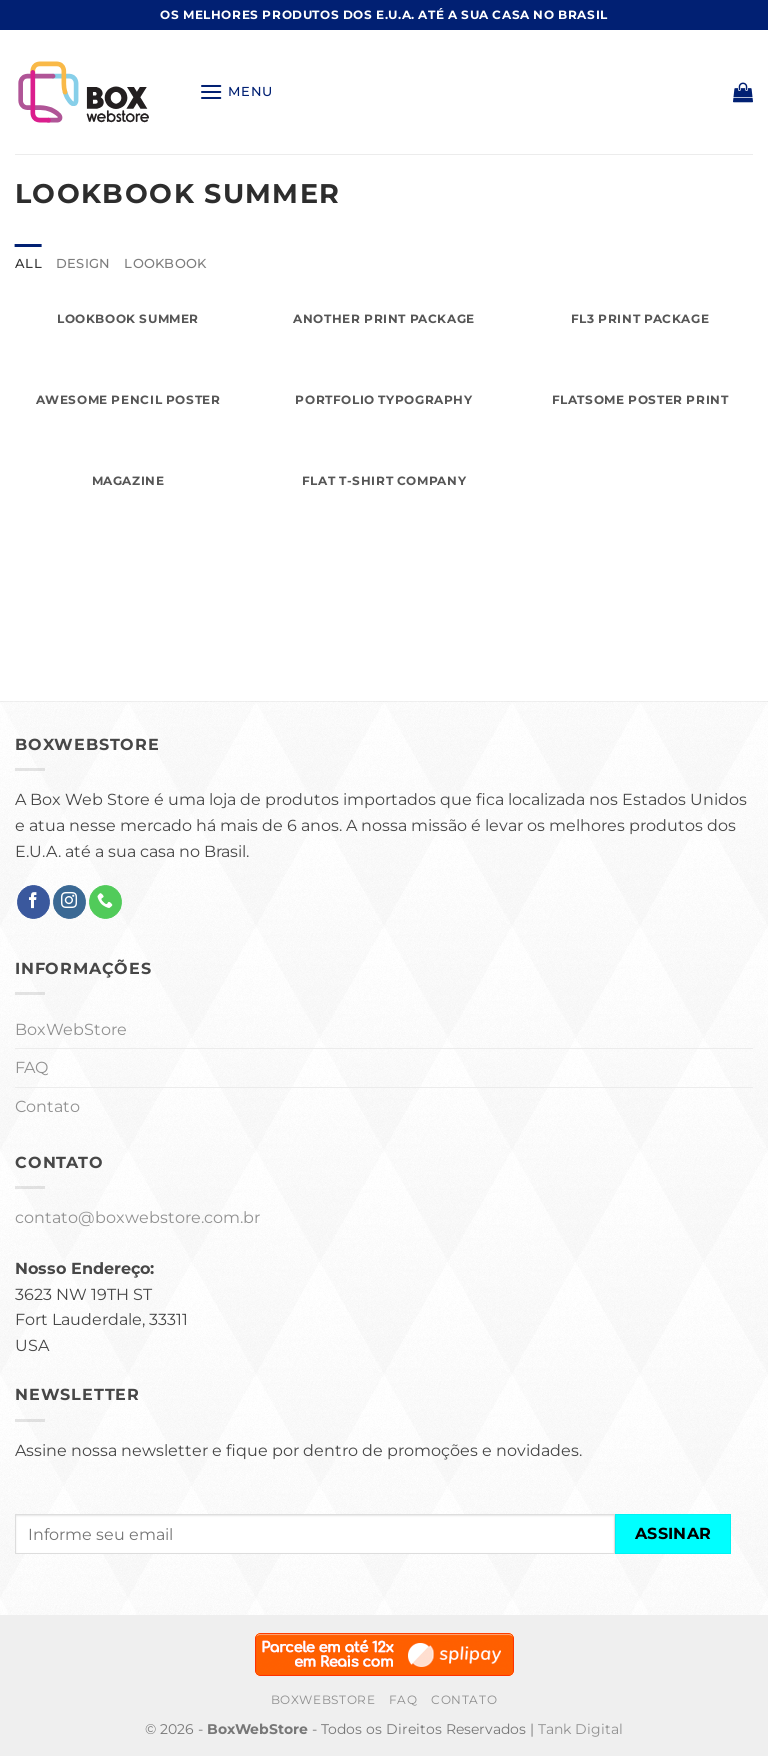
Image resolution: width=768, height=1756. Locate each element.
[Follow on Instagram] (69, 902)
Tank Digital (580, 1729)
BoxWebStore (71, 1029)
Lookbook (165, 263)
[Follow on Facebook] (33, 902)
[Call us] (105, 902)
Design (83, 263)
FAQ (31, 1067)
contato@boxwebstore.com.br (137, 1217)
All (28, 263)
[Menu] (236, 91)
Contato (47, 1106)
